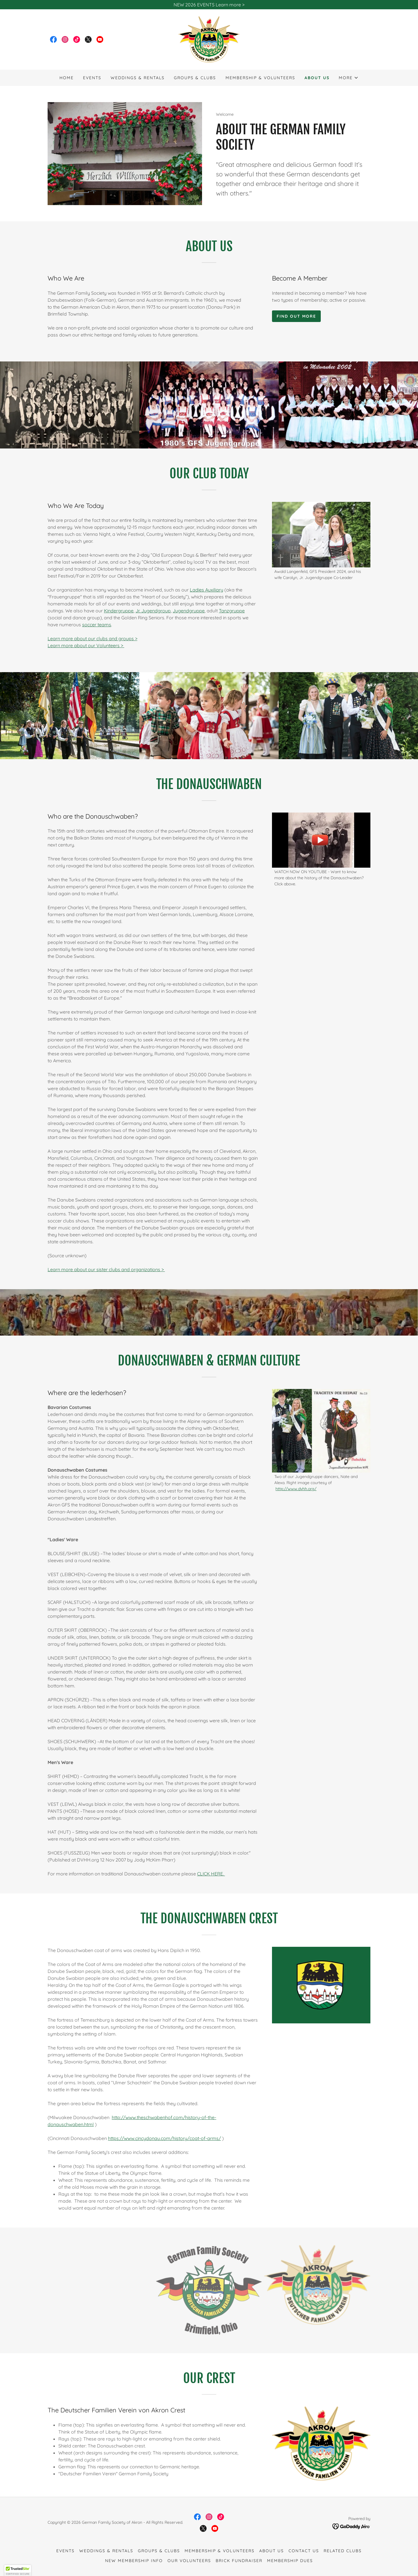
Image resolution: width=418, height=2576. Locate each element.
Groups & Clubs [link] (195, 77)
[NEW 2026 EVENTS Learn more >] (209, 4)
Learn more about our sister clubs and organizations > (106, 1269)
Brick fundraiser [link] (239, 2560)
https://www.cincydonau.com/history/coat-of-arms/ (164, 2138)
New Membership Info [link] (134, 2560)
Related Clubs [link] (343, 2550)
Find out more (296, 316)
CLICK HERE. (211, 1874)
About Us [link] (317, 77)
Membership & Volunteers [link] (260, 77)
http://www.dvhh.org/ (295, 1488)
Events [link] (92, 77)
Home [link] (67, 77)
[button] (348, 77)
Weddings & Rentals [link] (138, 77)
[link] (53, 39)
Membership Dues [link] (290, 2560)
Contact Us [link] (304, 2550)
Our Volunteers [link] (189, 2560)
